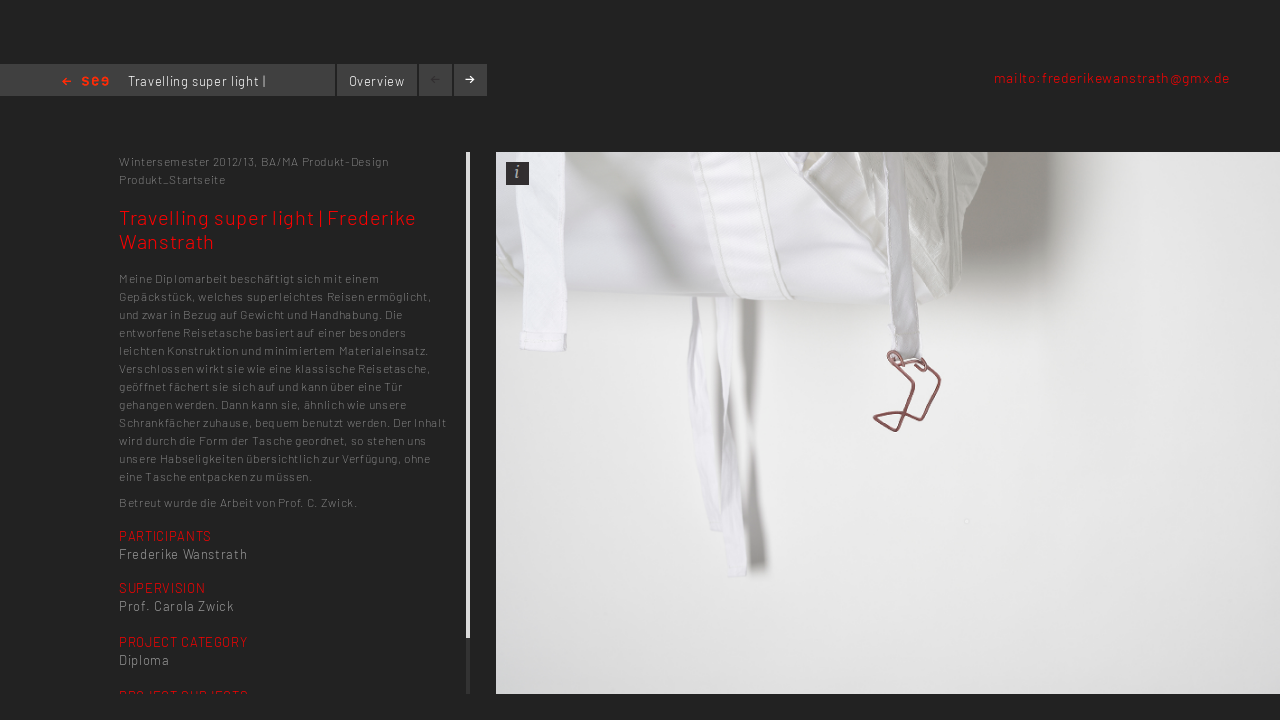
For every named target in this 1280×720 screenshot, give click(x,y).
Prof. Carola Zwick (176, 606)
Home (85, 82)
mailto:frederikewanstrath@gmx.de (1112, 77)
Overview (377, 81)
